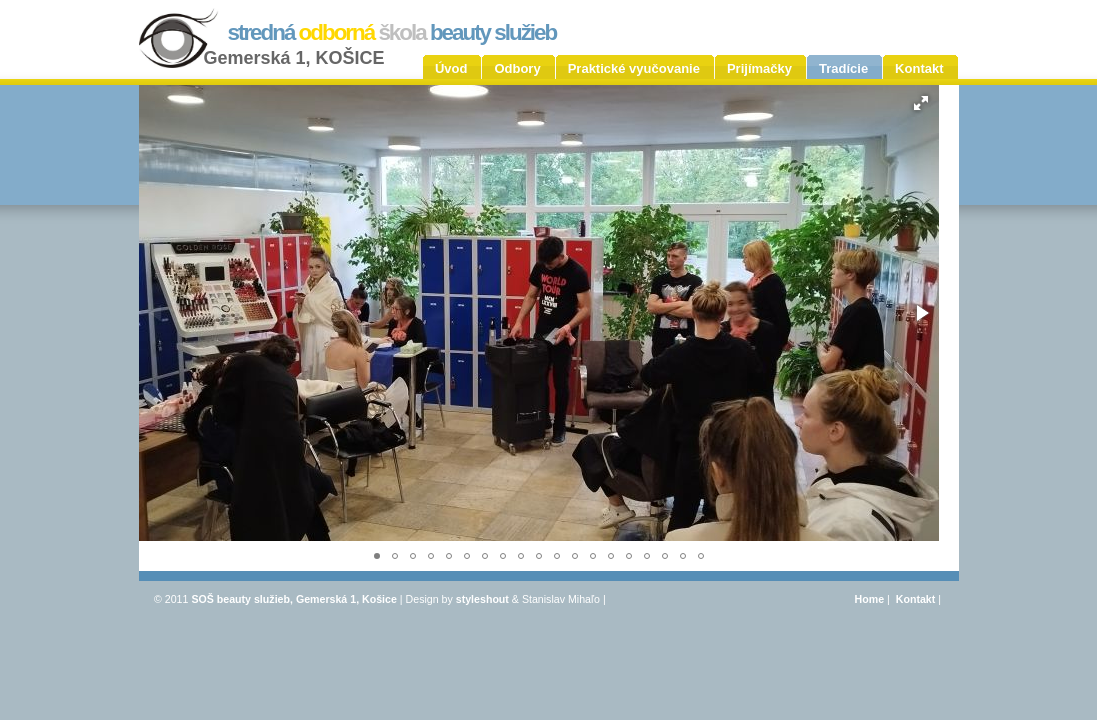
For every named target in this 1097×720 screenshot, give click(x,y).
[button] (921, 103)
